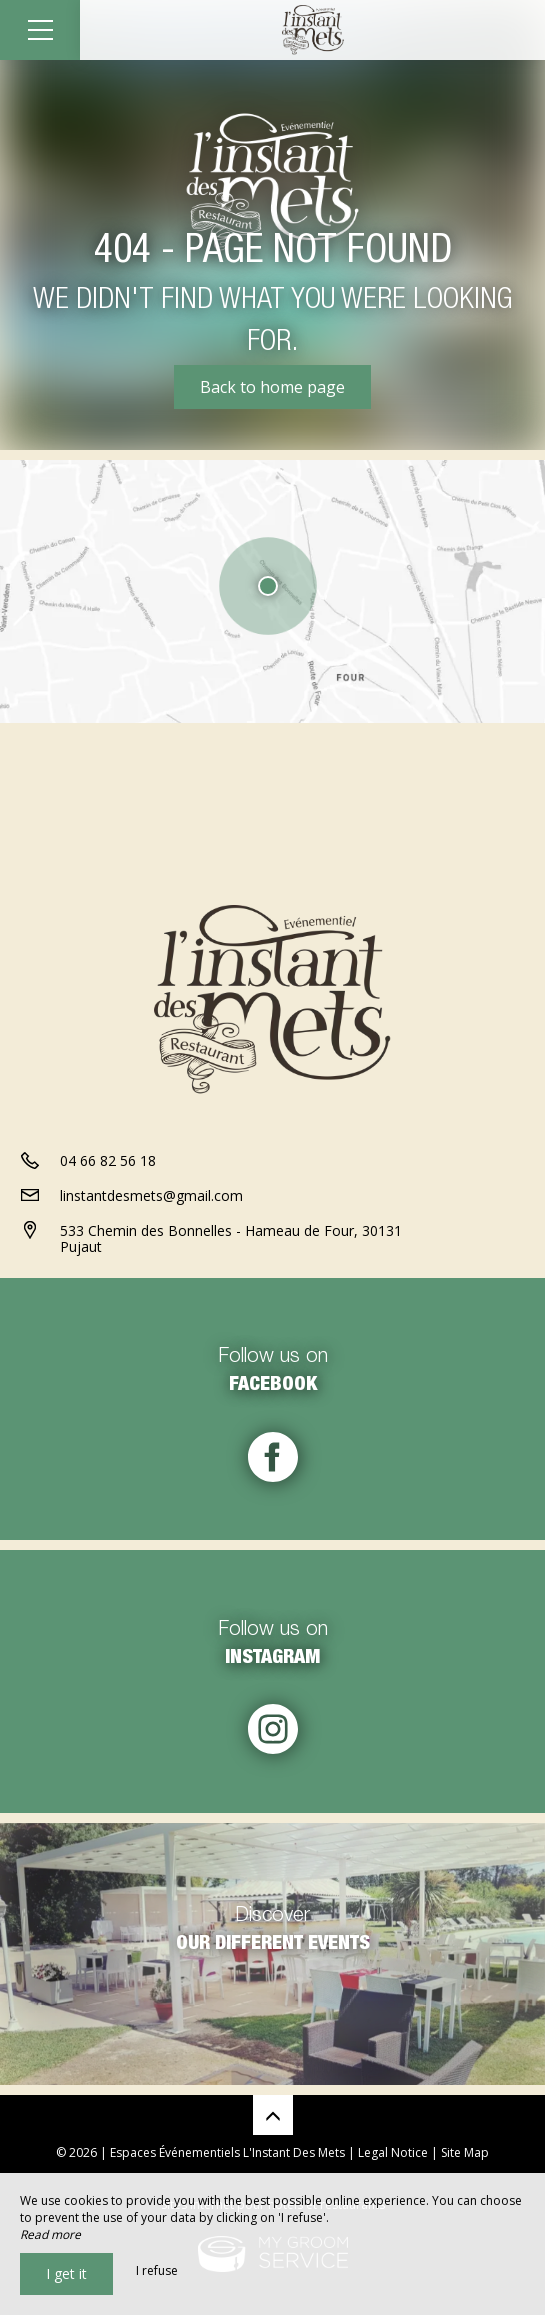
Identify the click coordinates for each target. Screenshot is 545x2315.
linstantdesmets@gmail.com (151, 1195)
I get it (66, 2273)
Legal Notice (393, 2152)
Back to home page (272, 387)
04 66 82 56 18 (108, 1160)
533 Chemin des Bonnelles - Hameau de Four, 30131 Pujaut (231, 1239)
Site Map (465, 2152)
